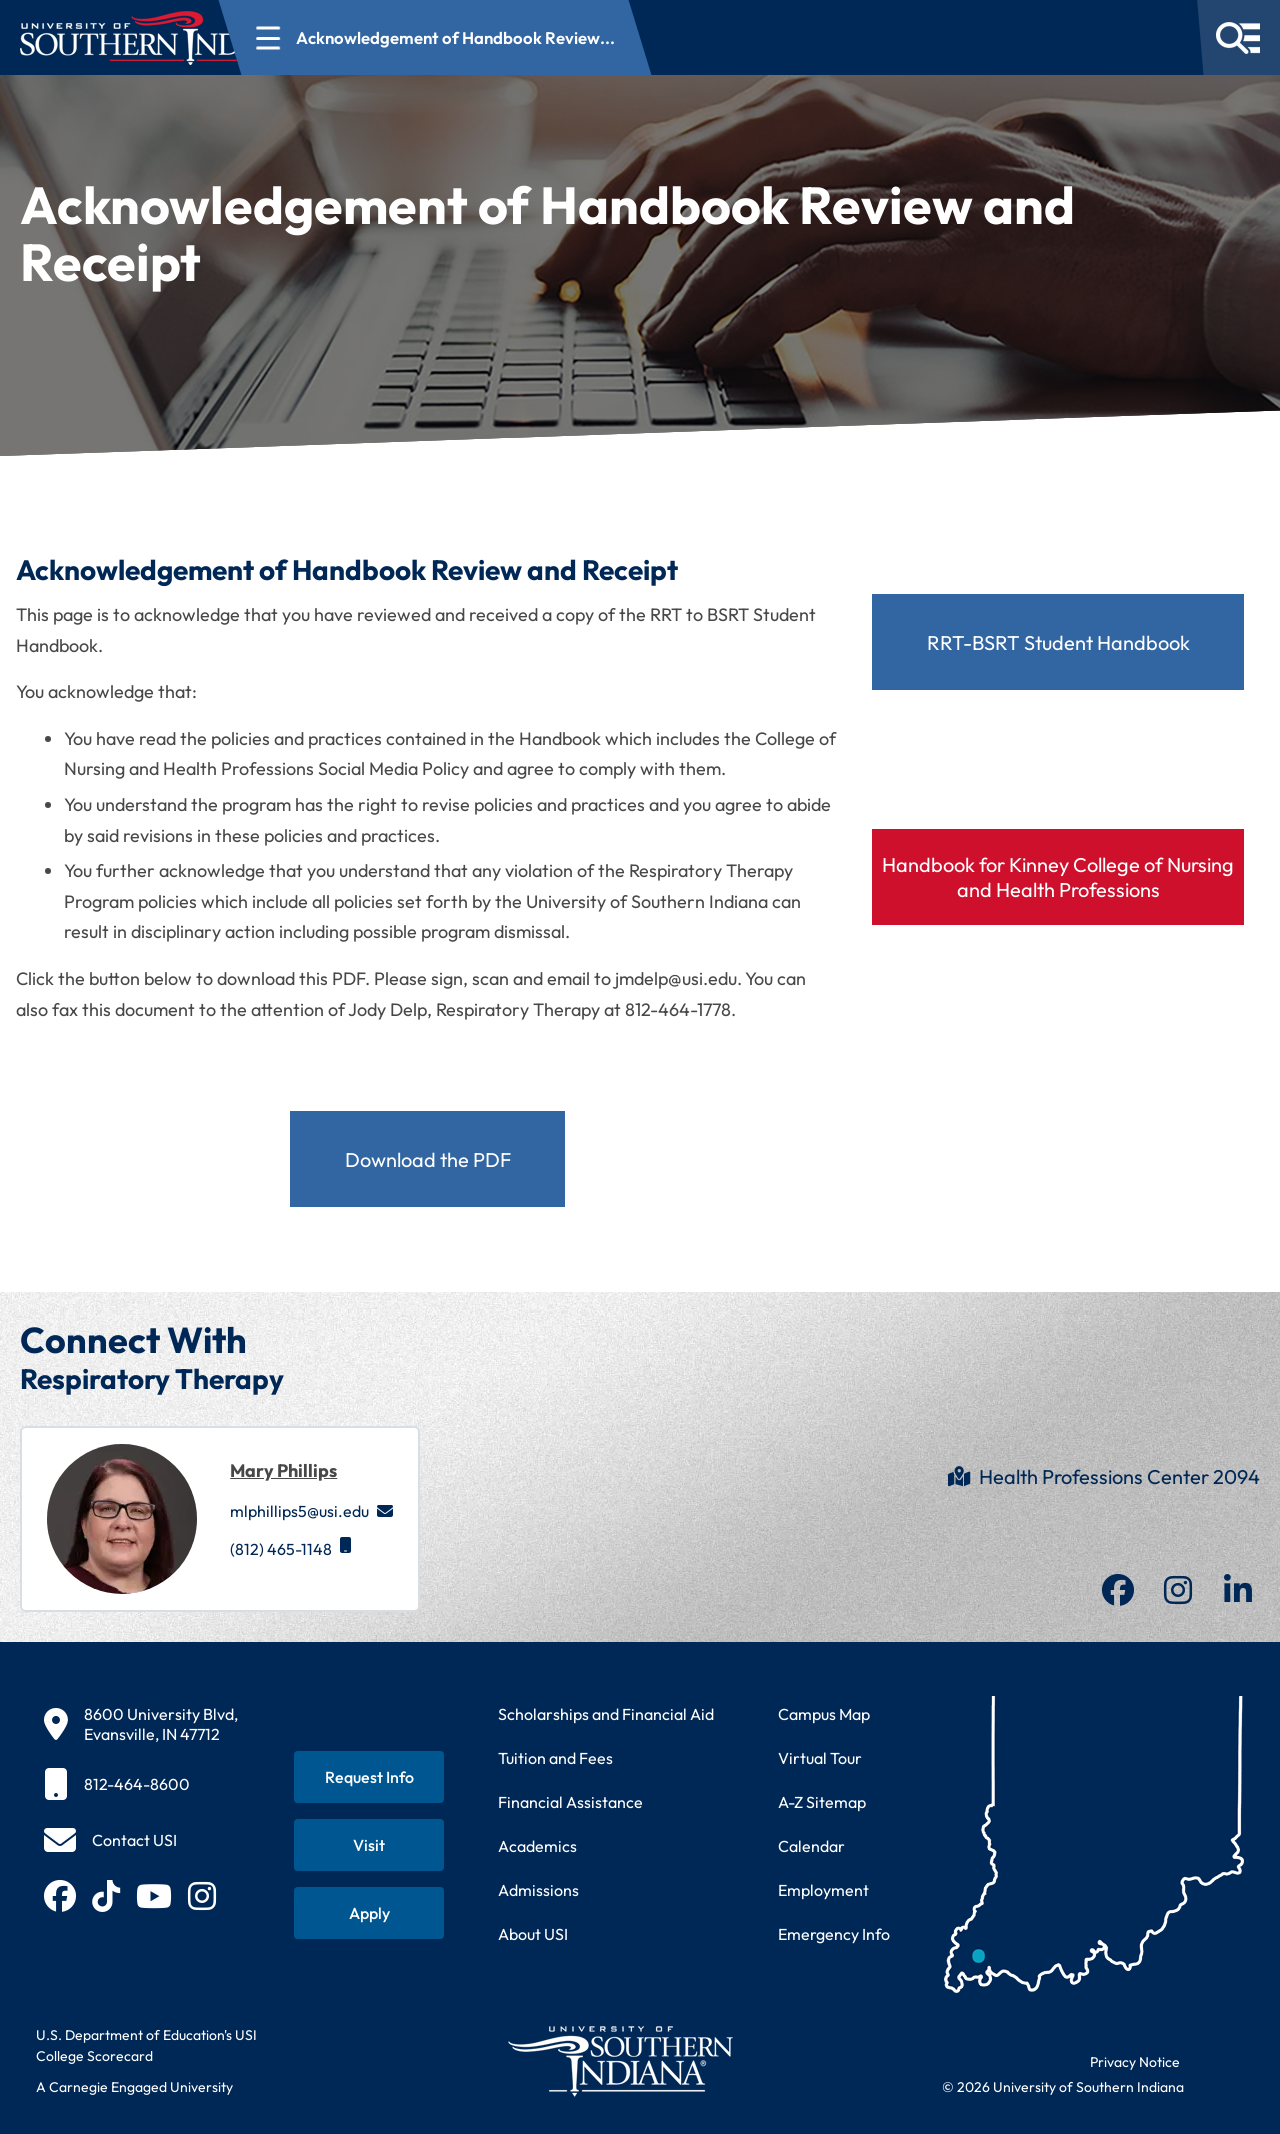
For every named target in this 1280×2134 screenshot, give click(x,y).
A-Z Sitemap (822, 1802)
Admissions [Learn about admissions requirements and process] (538, 1890)
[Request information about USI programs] (369, 1777)
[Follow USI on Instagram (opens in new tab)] (202, 1896)
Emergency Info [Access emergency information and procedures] (834, 1934)
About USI (533, 1934)
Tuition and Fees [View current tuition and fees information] (555, 1758)
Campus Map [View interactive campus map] (824, 1714)
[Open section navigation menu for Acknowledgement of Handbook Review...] (549, 37)
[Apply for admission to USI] (369, 1913)
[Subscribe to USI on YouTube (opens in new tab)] (154, 1896)
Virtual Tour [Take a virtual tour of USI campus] (820, 1758)
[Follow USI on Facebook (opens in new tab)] (60, 1896)
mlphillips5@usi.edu (311, 1511)
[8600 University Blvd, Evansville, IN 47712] (141, 1724)
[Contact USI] (110, 1840)
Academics (537, 1846)
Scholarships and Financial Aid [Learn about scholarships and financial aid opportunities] (606, 1714)
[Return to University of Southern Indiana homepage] (619, 2060)
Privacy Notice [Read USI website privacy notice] (1135, 2062)
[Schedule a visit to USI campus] (369, 1845)
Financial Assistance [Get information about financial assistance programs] (570, 1802)
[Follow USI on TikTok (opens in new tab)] (106, 1896)
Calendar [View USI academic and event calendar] (811, 1846)
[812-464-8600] (141, 1784)
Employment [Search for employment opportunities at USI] (823, 1890)
